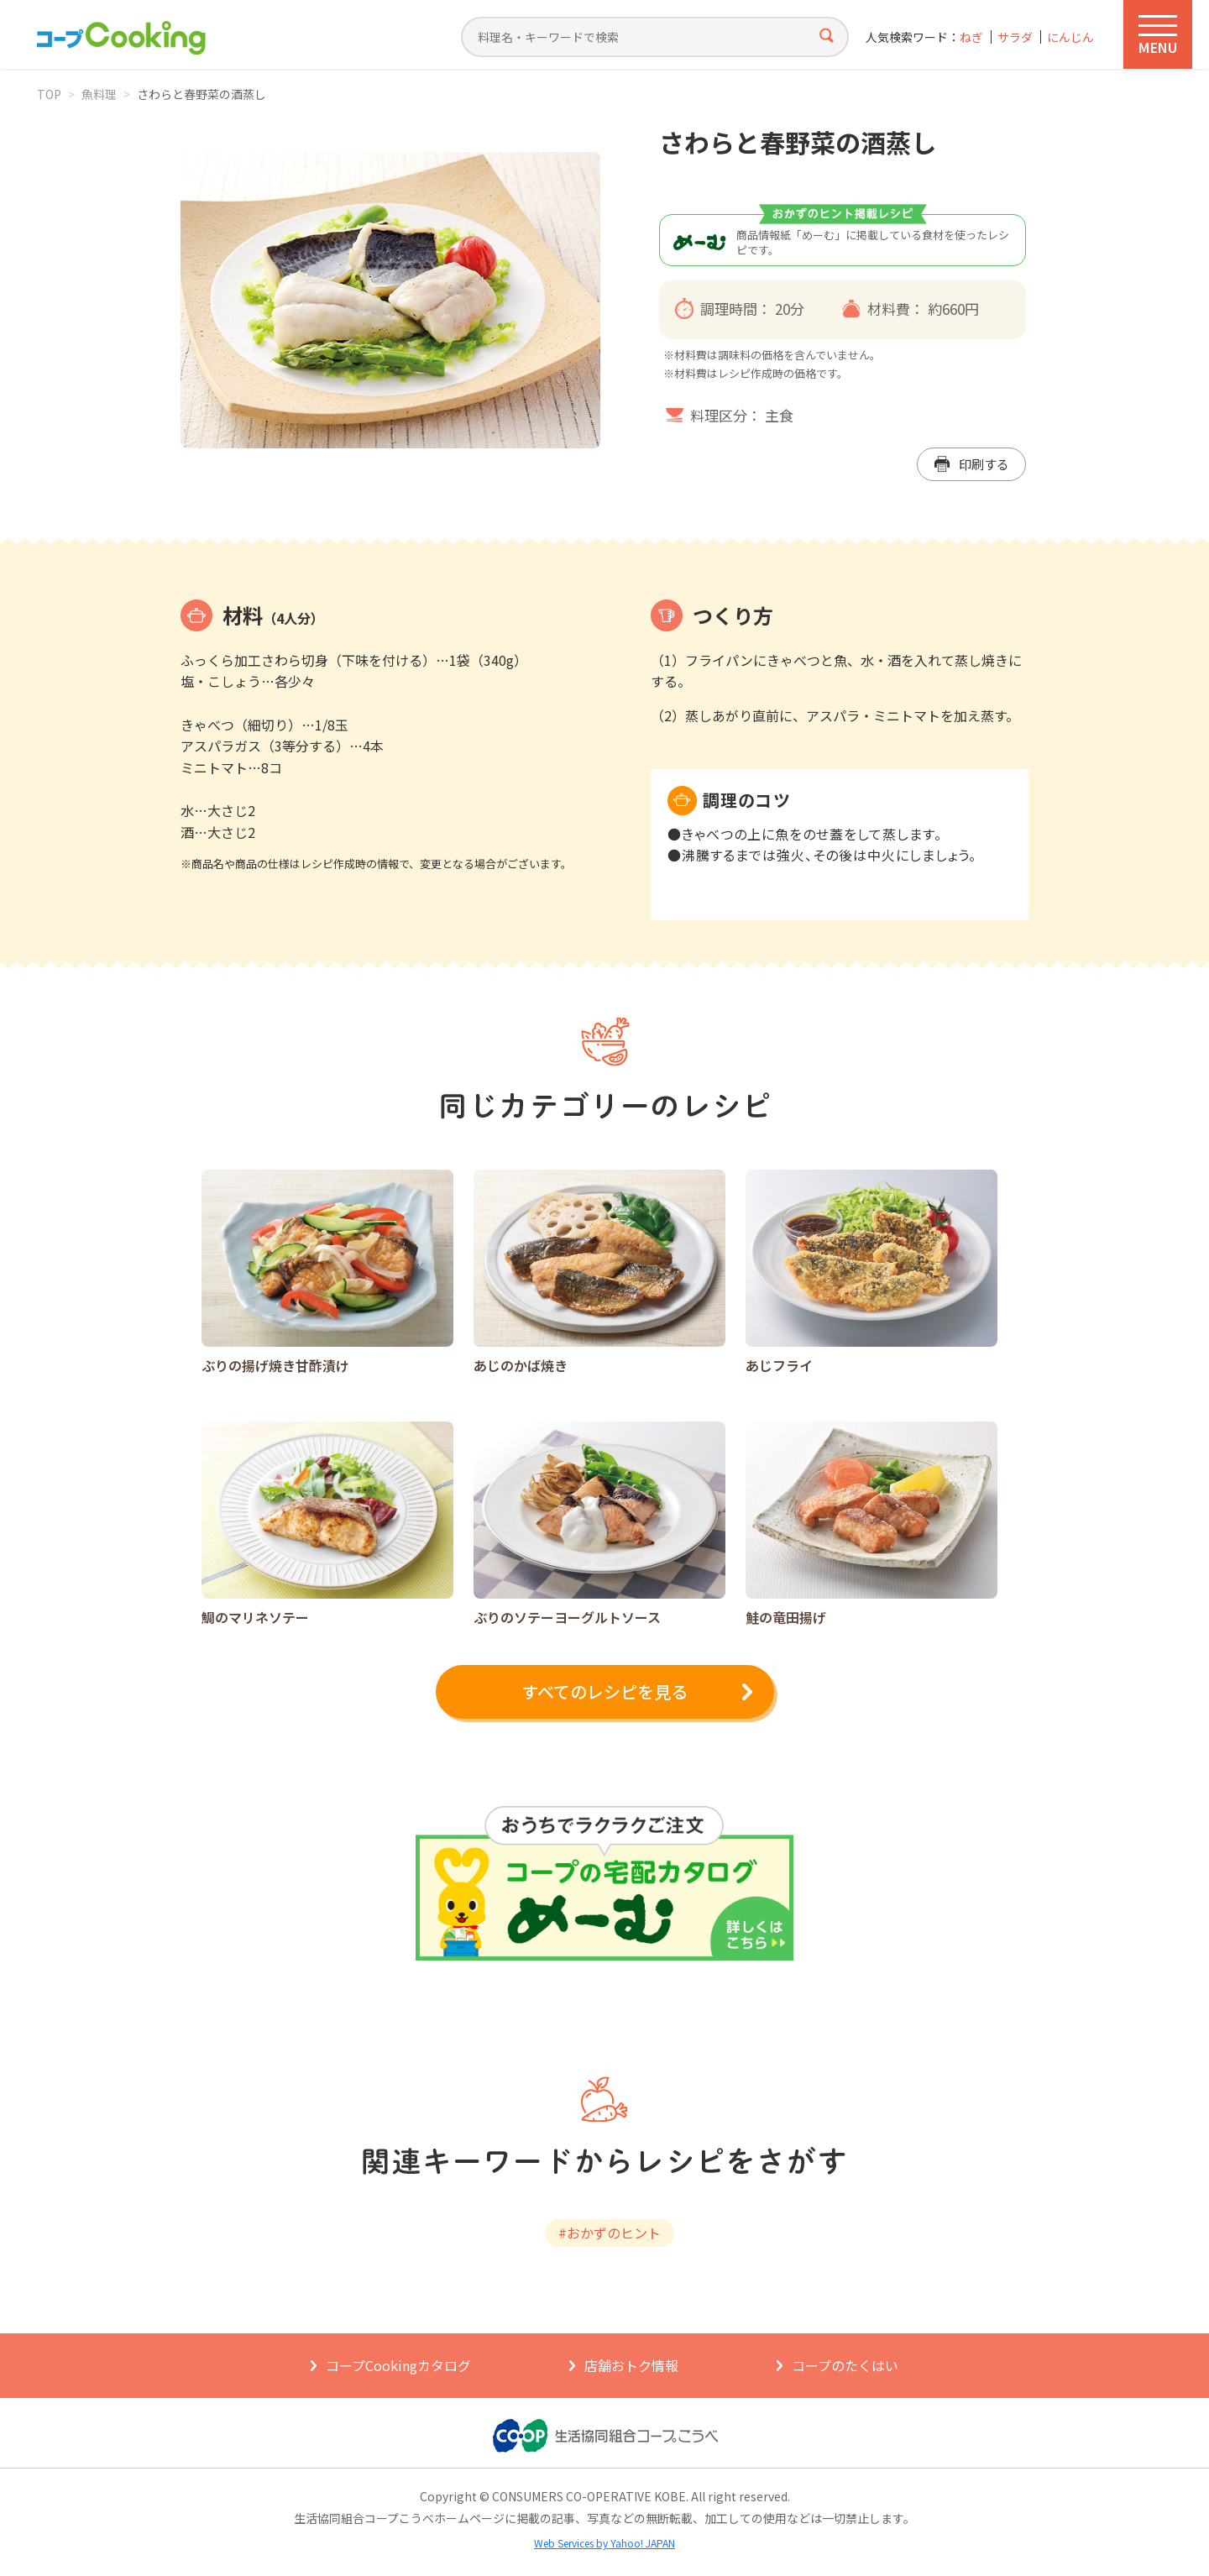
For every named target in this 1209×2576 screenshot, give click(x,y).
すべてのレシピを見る (604, 1691)
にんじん (1070, 37)
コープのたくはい (845, 2365)
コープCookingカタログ (398, 2365)
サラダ (1015, 37)
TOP (49, 94)
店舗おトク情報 (631, 2365)
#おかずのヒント (609, 2233)
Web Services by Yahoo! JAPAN (604, 2543)
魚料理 (99, 94)
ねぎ (971, 37)
